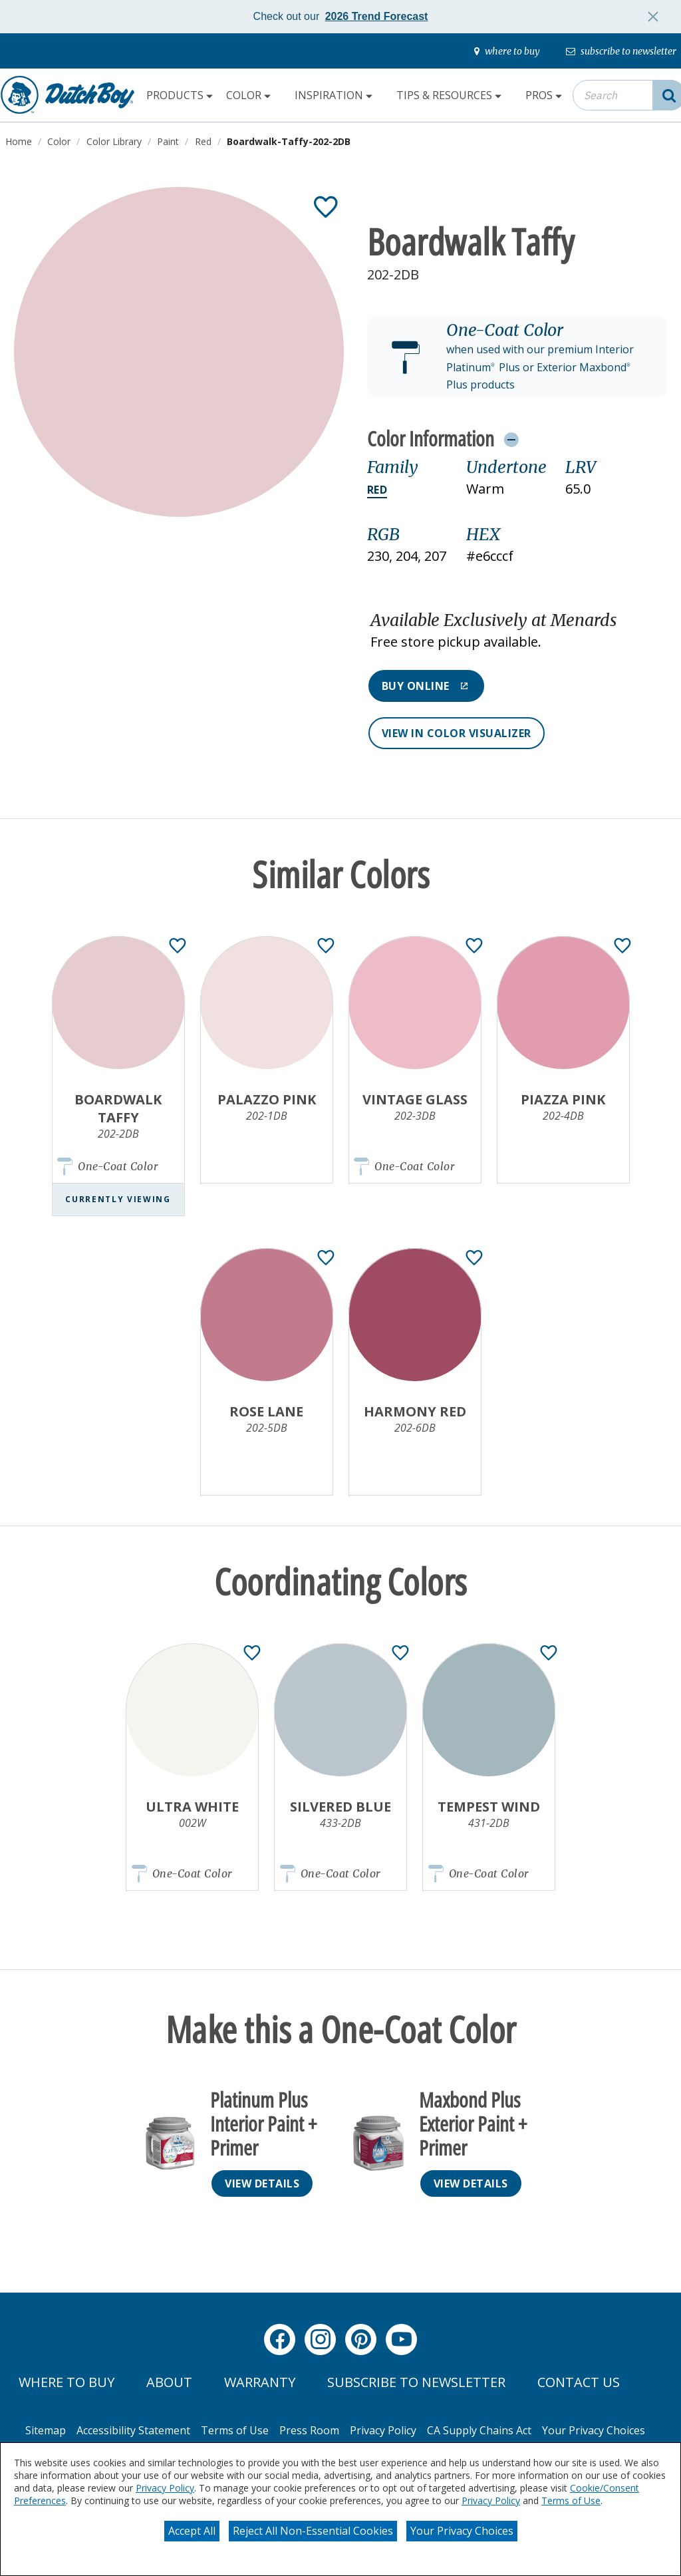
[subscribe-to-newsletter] (621, 51)
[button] (517, 356)
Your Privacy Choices (461, 2530)
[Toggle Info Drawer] (511, 439)
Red (377, 489)
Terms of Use (571, 2500)
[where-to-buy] (507, 51)
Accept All (191, 2530)
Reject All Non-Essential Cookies (313, 2530)
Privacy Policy (165, 2488)
